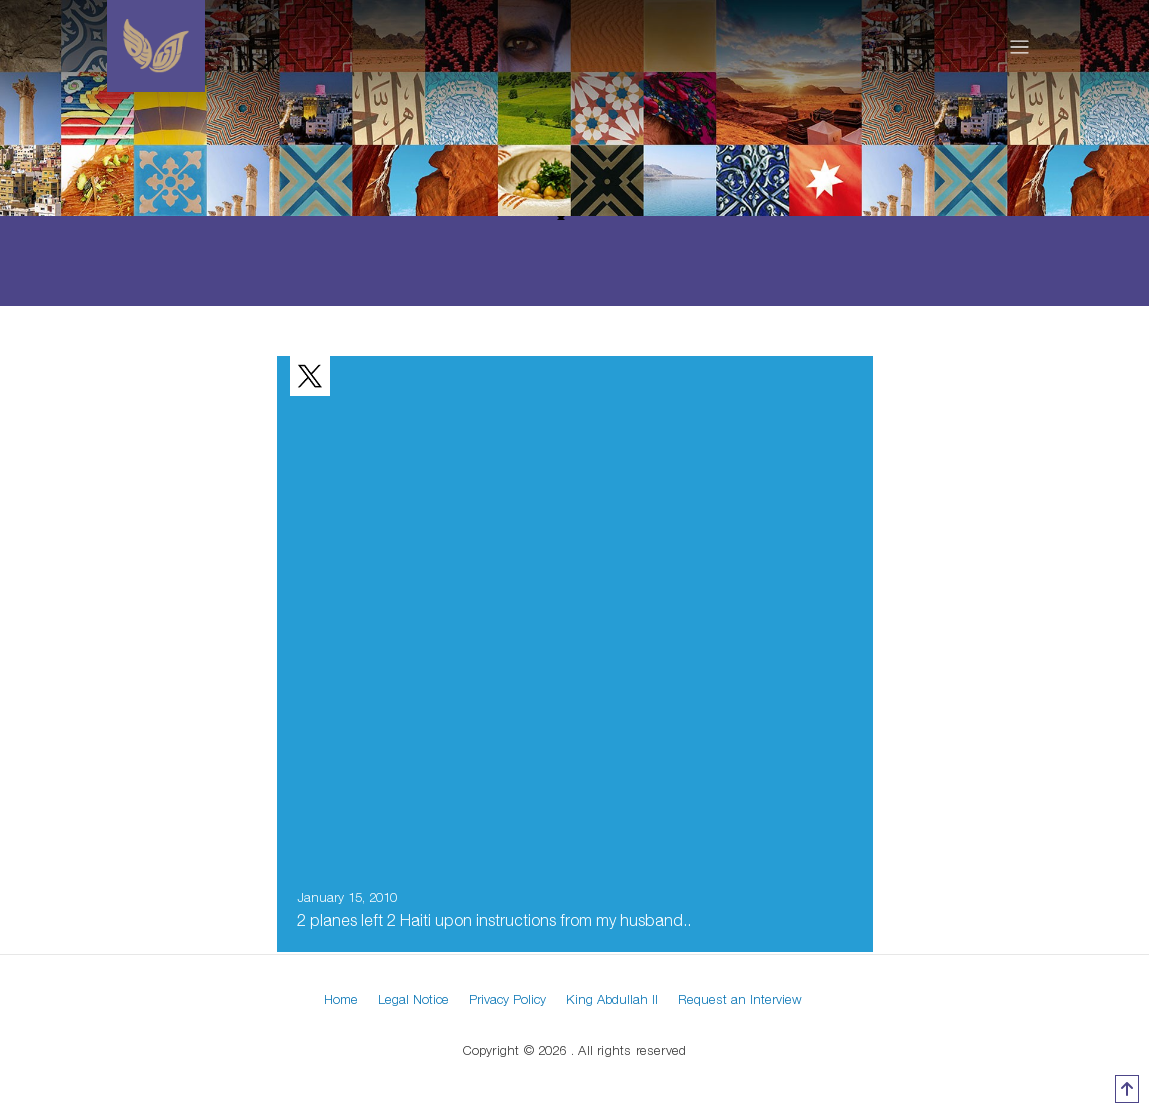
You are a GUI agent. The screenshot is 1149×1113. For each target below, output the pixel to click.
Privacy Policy (507, 999)
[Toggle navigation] (1019, 46)
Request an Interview (740, 999)
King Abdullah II (612, 999)
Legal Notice (413, 999)
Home (341, 999)
